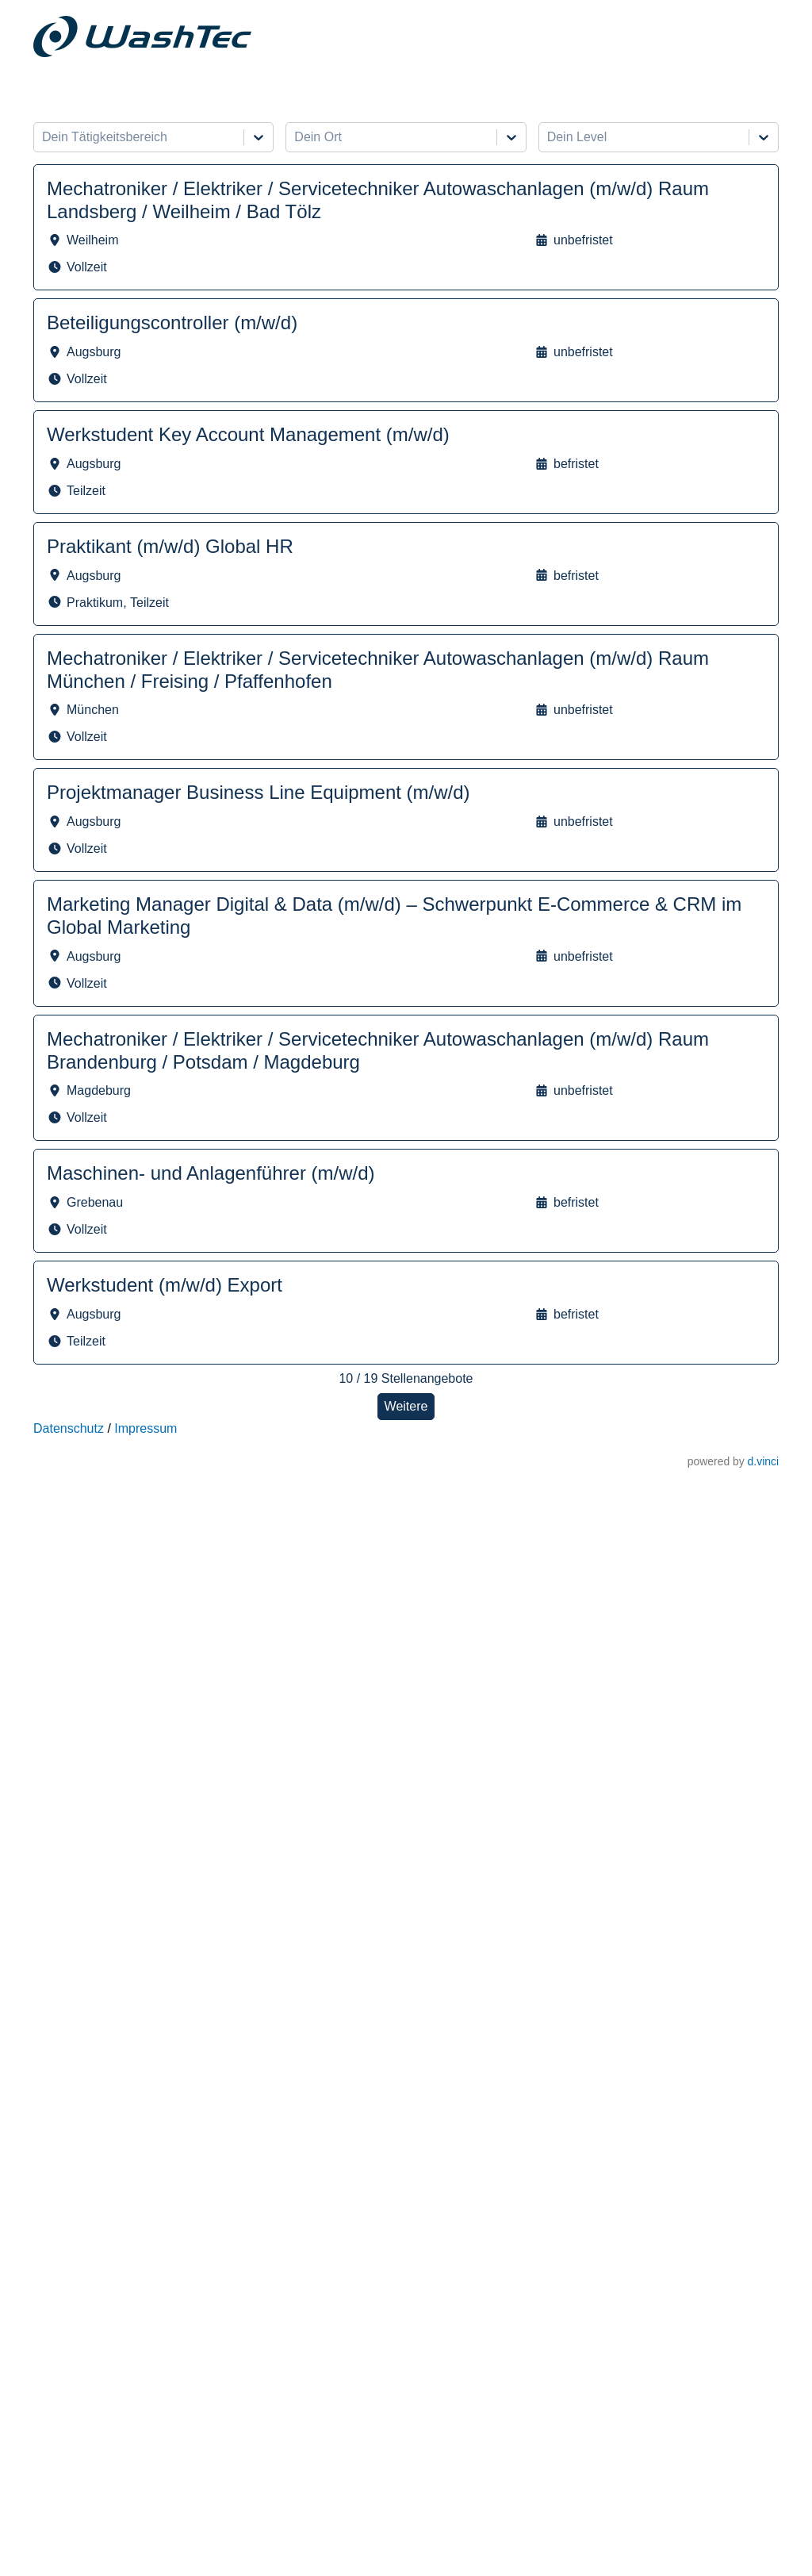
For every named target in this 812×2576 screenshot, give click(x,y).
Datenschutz (68, 1428)
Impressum (145, 1428)
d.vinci (763, 1461)
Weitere (406, 1406)
